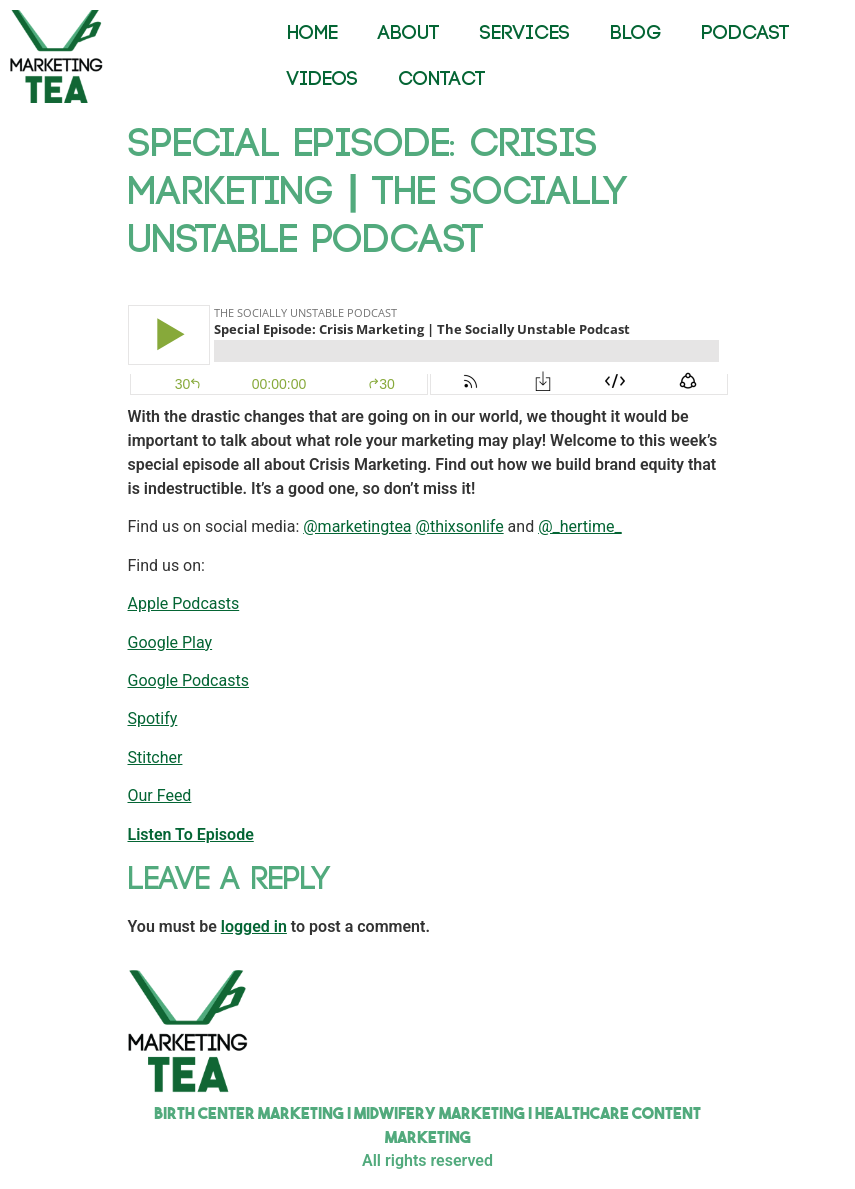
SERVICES (525, 33)
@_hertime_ (580, 526)
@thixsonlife (460, 526)
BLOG (635, 33)
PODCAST (745, 33)
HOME (312, 33)
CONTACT (442, 79)
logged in (254, 926)
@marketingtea (357, 526)
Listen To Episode (191, 834)
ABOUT (409, 33)
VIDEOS (322, 79)
